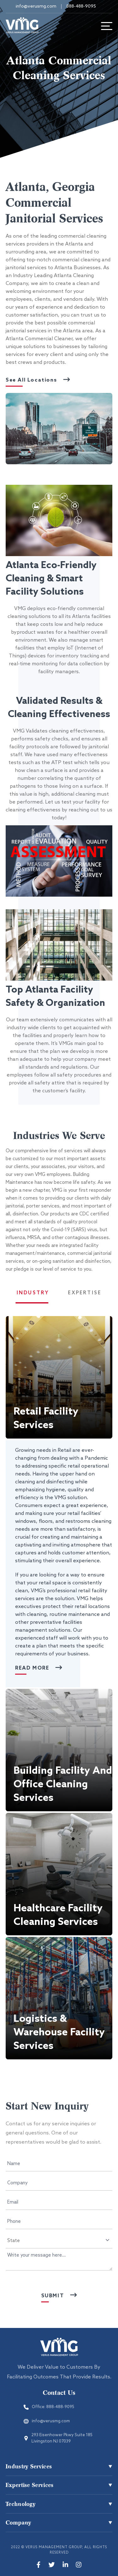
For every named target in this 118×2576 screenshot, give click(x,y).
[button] (59, 1377)
